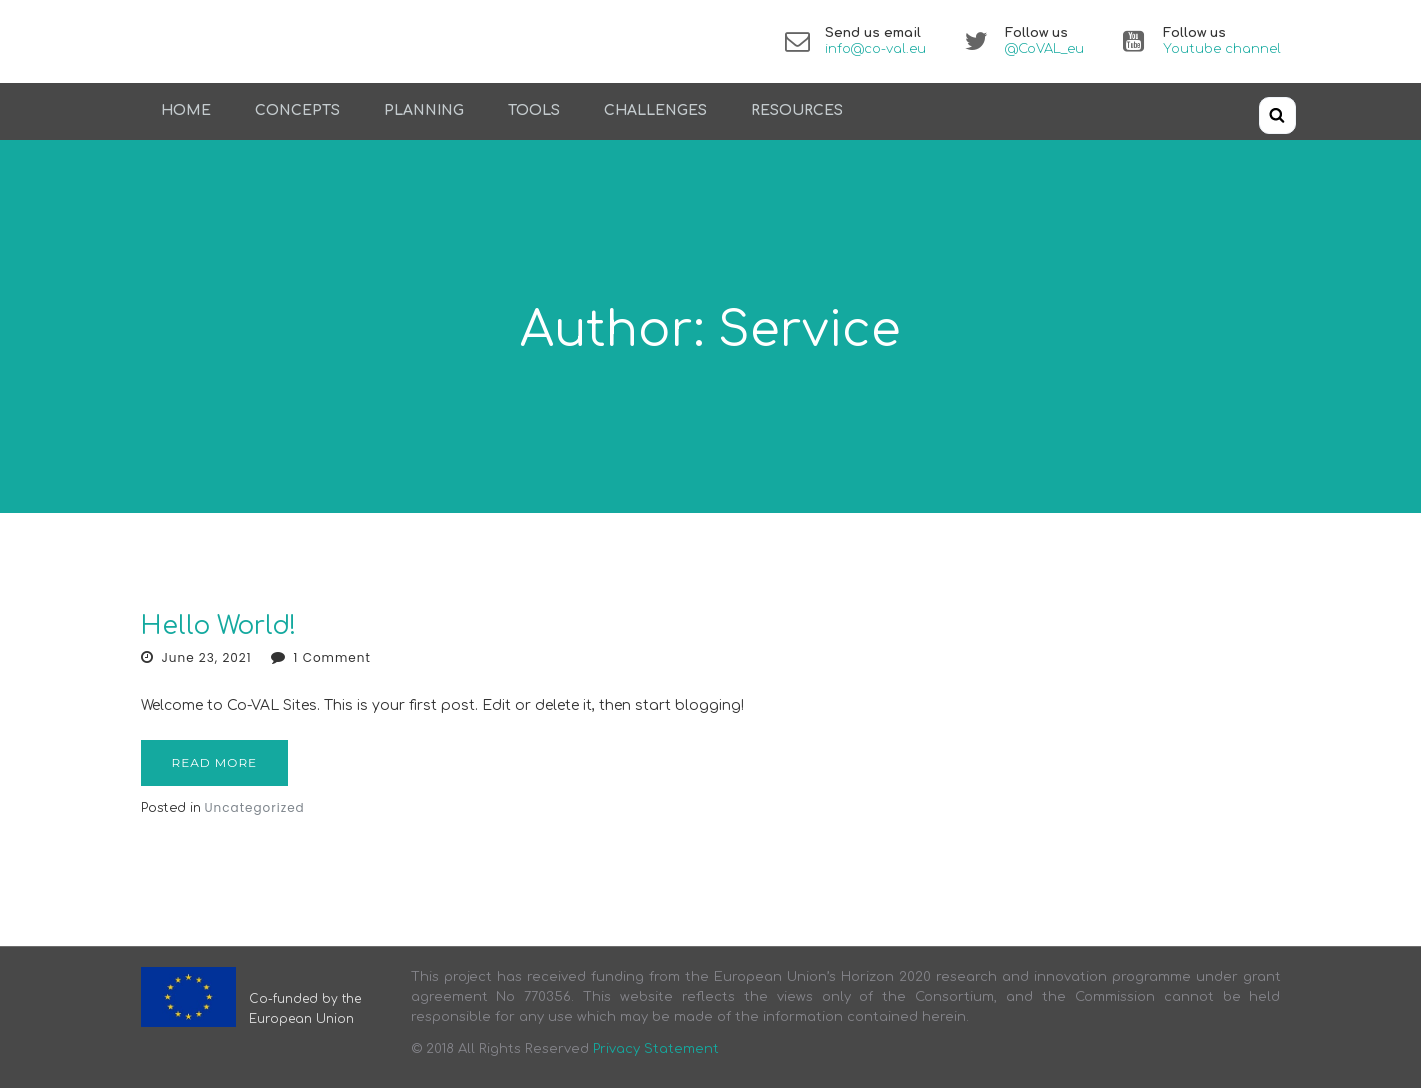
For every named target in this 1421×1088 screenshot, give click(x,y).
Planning (424, 110)
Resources (797, 110)
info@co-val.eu (875, 49)
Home (186, 110)
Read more (215, 762)
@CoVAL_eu (1044, 49)
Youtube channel (1222, 49)
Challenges (655, 110)
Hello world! (218, 626)
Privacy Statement (656, 1049)
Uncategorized (255, 807)
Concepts (297, 110)
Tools (534, 110)
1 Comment (332, 657)
